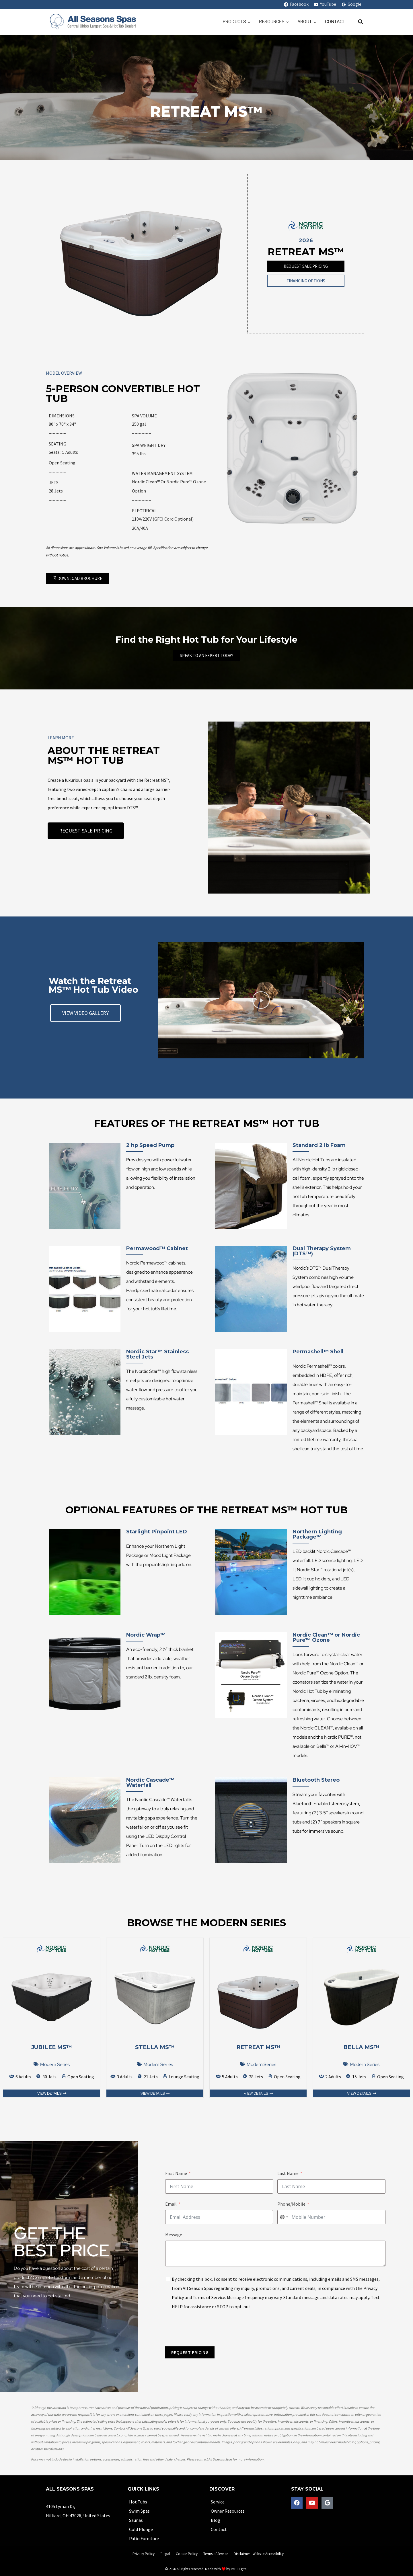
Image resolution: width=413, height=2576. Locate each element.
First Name (176, 2173)
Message (173, 2234)
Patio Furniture (144, 2538)
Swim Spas (139, 2511)
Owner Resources (228, 2511)
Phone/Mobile (291, 2204)
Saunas (136, 2520)
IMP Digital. (239, 2569)
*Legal (165, 2553)
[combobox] (284, 2217)
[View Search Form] (357, 21)
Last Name (288, 2173)
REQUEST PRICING (190, 2352)
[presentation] (208, 2329)
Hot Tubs (138, 2502)
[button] (261, 1000)
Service (218, 2502)
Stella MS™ (155, 2047)
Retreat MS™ (258, 2047)
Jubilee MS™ (51, 2047)
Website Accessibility (268, 2553)
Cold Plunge (141, 2529)
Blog (215, 2520)
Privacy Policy (144, 2553)
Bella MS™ (361, 2047)
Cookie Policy (187, 2553)
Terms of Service (209, 2297)
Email (171, 2204)
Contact (335, 21)
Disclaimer (242, 2553)
